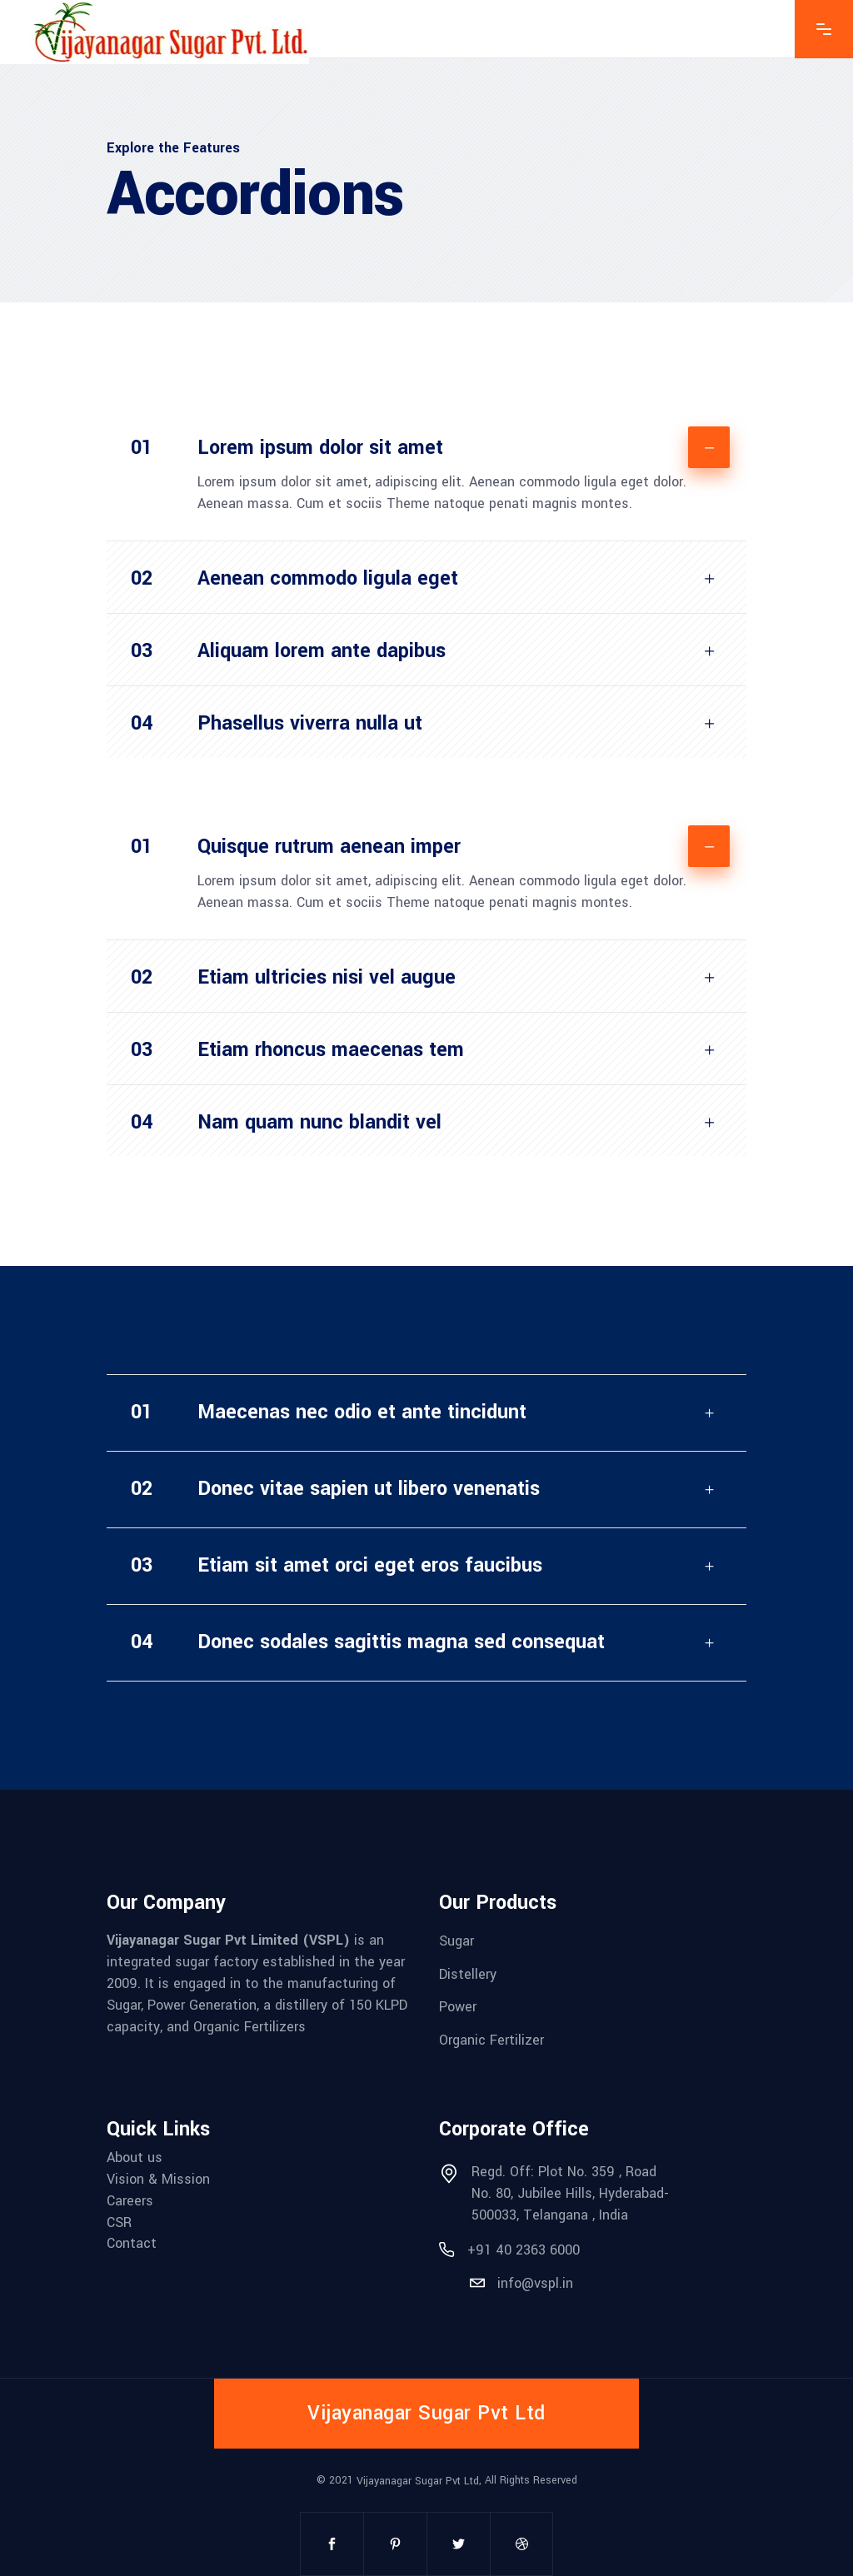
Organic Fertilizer (491, 2040)
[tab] (426, 441)
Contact (132, 2243)
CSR (119, 2221)
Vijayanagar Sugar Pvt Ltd (418, 2481)
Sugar (456, 1941)
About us (134, 2157)
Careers (130, 2200)
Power (457, 2006)
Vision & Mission (158, 2179)
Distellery (467, 1973)
